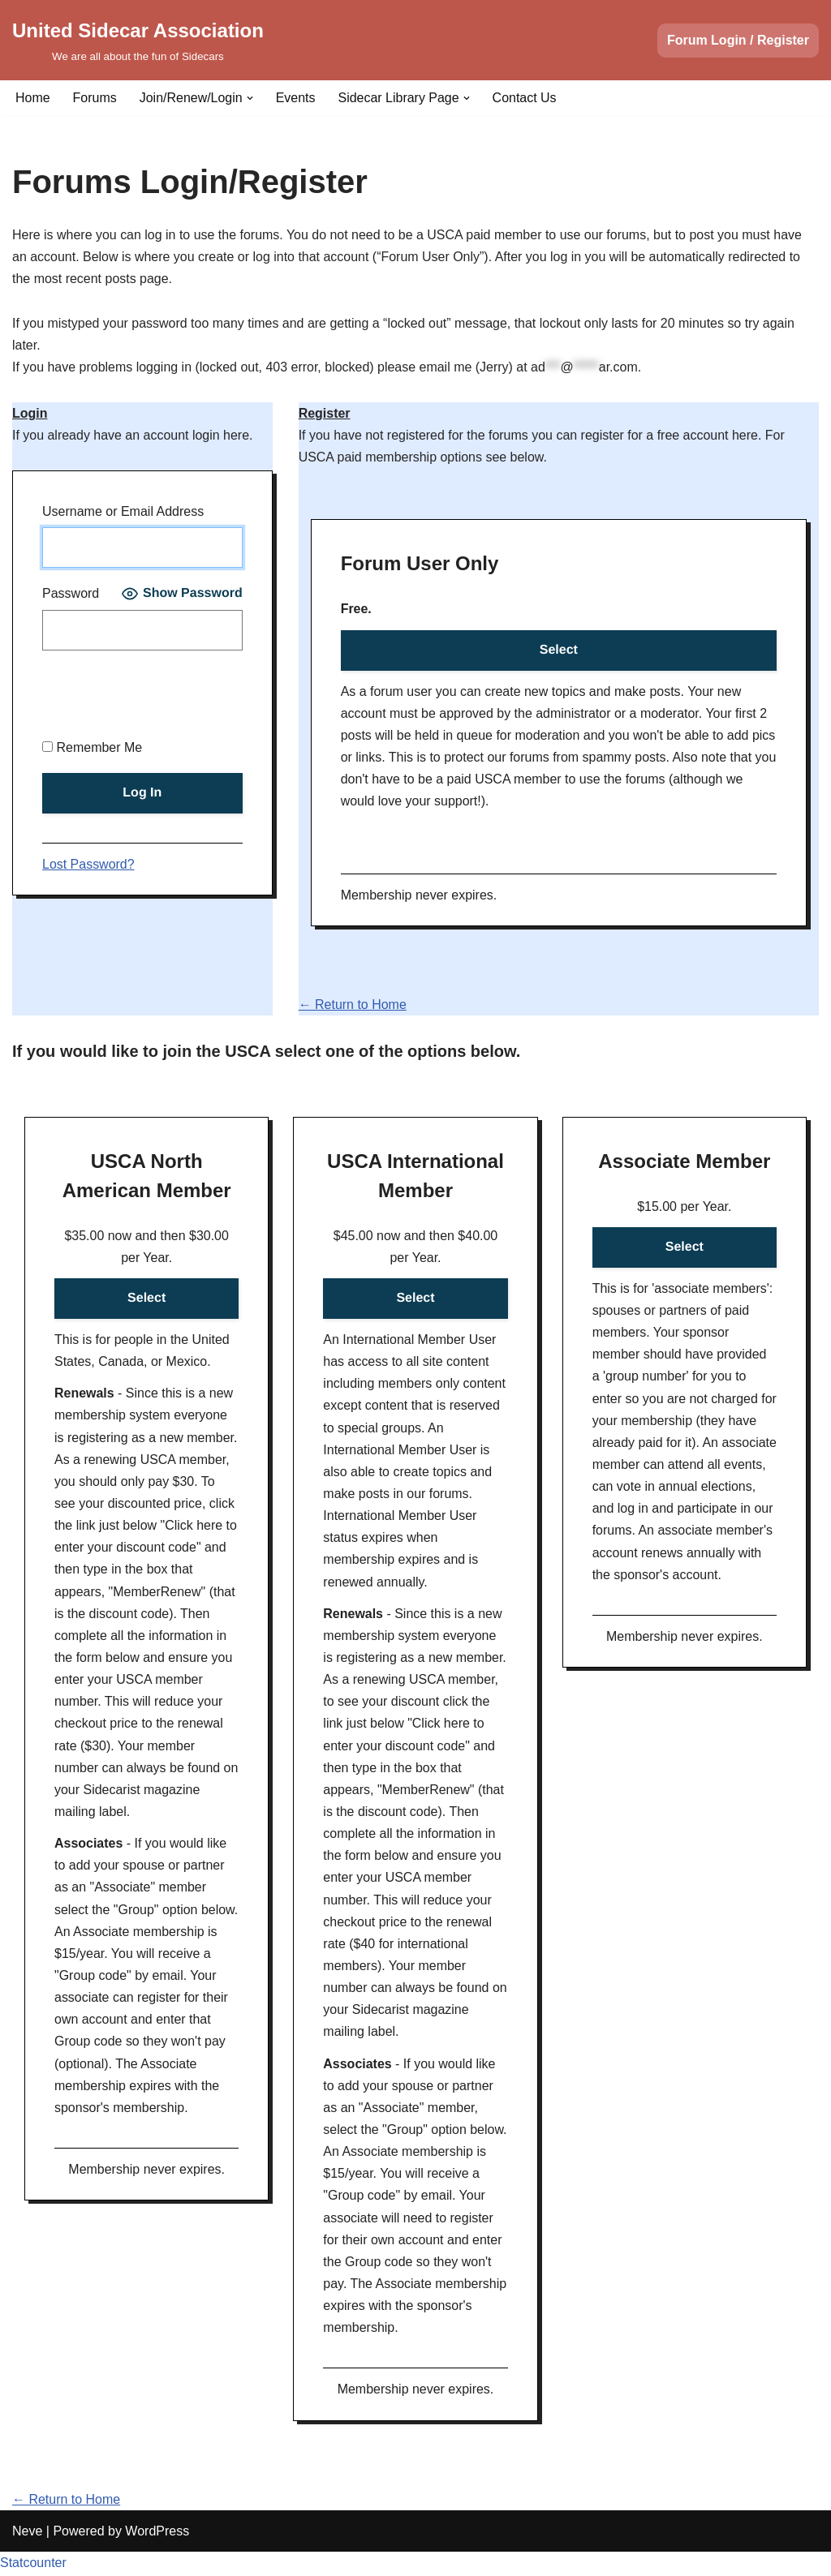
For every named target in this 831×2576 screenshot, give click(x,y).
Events (296, 98)
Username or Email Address (123, 512)
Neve (27, 2555)
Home (32, 98)
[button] (250, 98)
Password (70, 594)
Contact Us (525, 98)
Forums (95, 98)
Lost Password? (88, 864)
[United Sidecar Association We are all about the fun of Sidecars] (138, 40)
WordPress (157, 2555)
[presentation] (165, 696)
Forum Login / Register (738, 40)
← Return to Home (353, 1005)
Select (559, 650)
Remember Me (92, 747)
